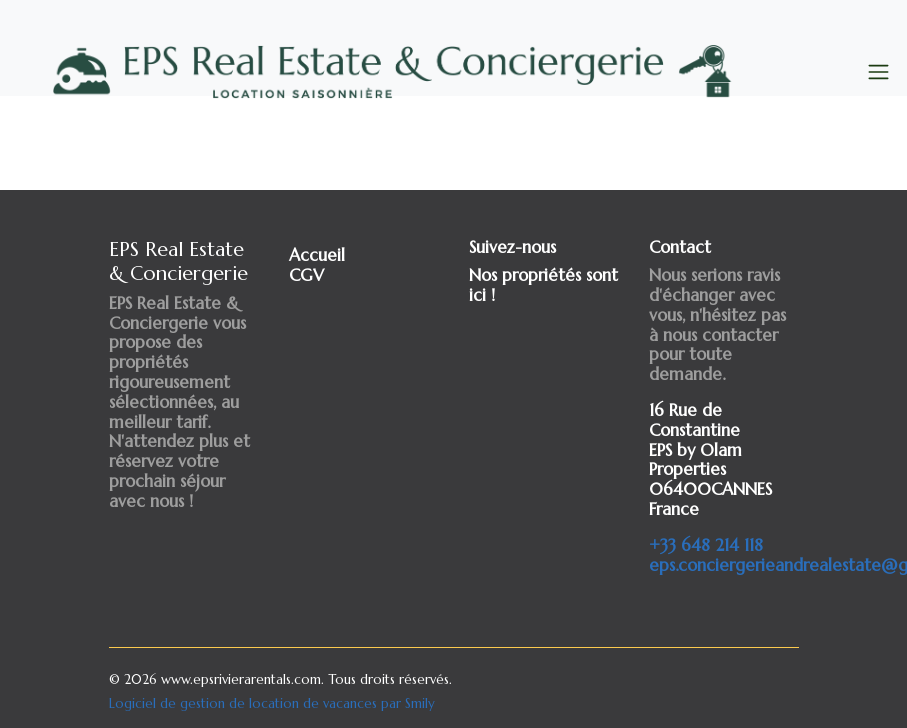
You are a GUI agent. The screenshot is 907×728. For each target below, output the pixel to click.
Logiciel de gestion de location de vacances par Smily (272, 703)
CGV (306, 275)
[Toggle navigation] (878, 72)
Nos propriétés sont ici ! (543, 285)
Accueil (317, 255)
